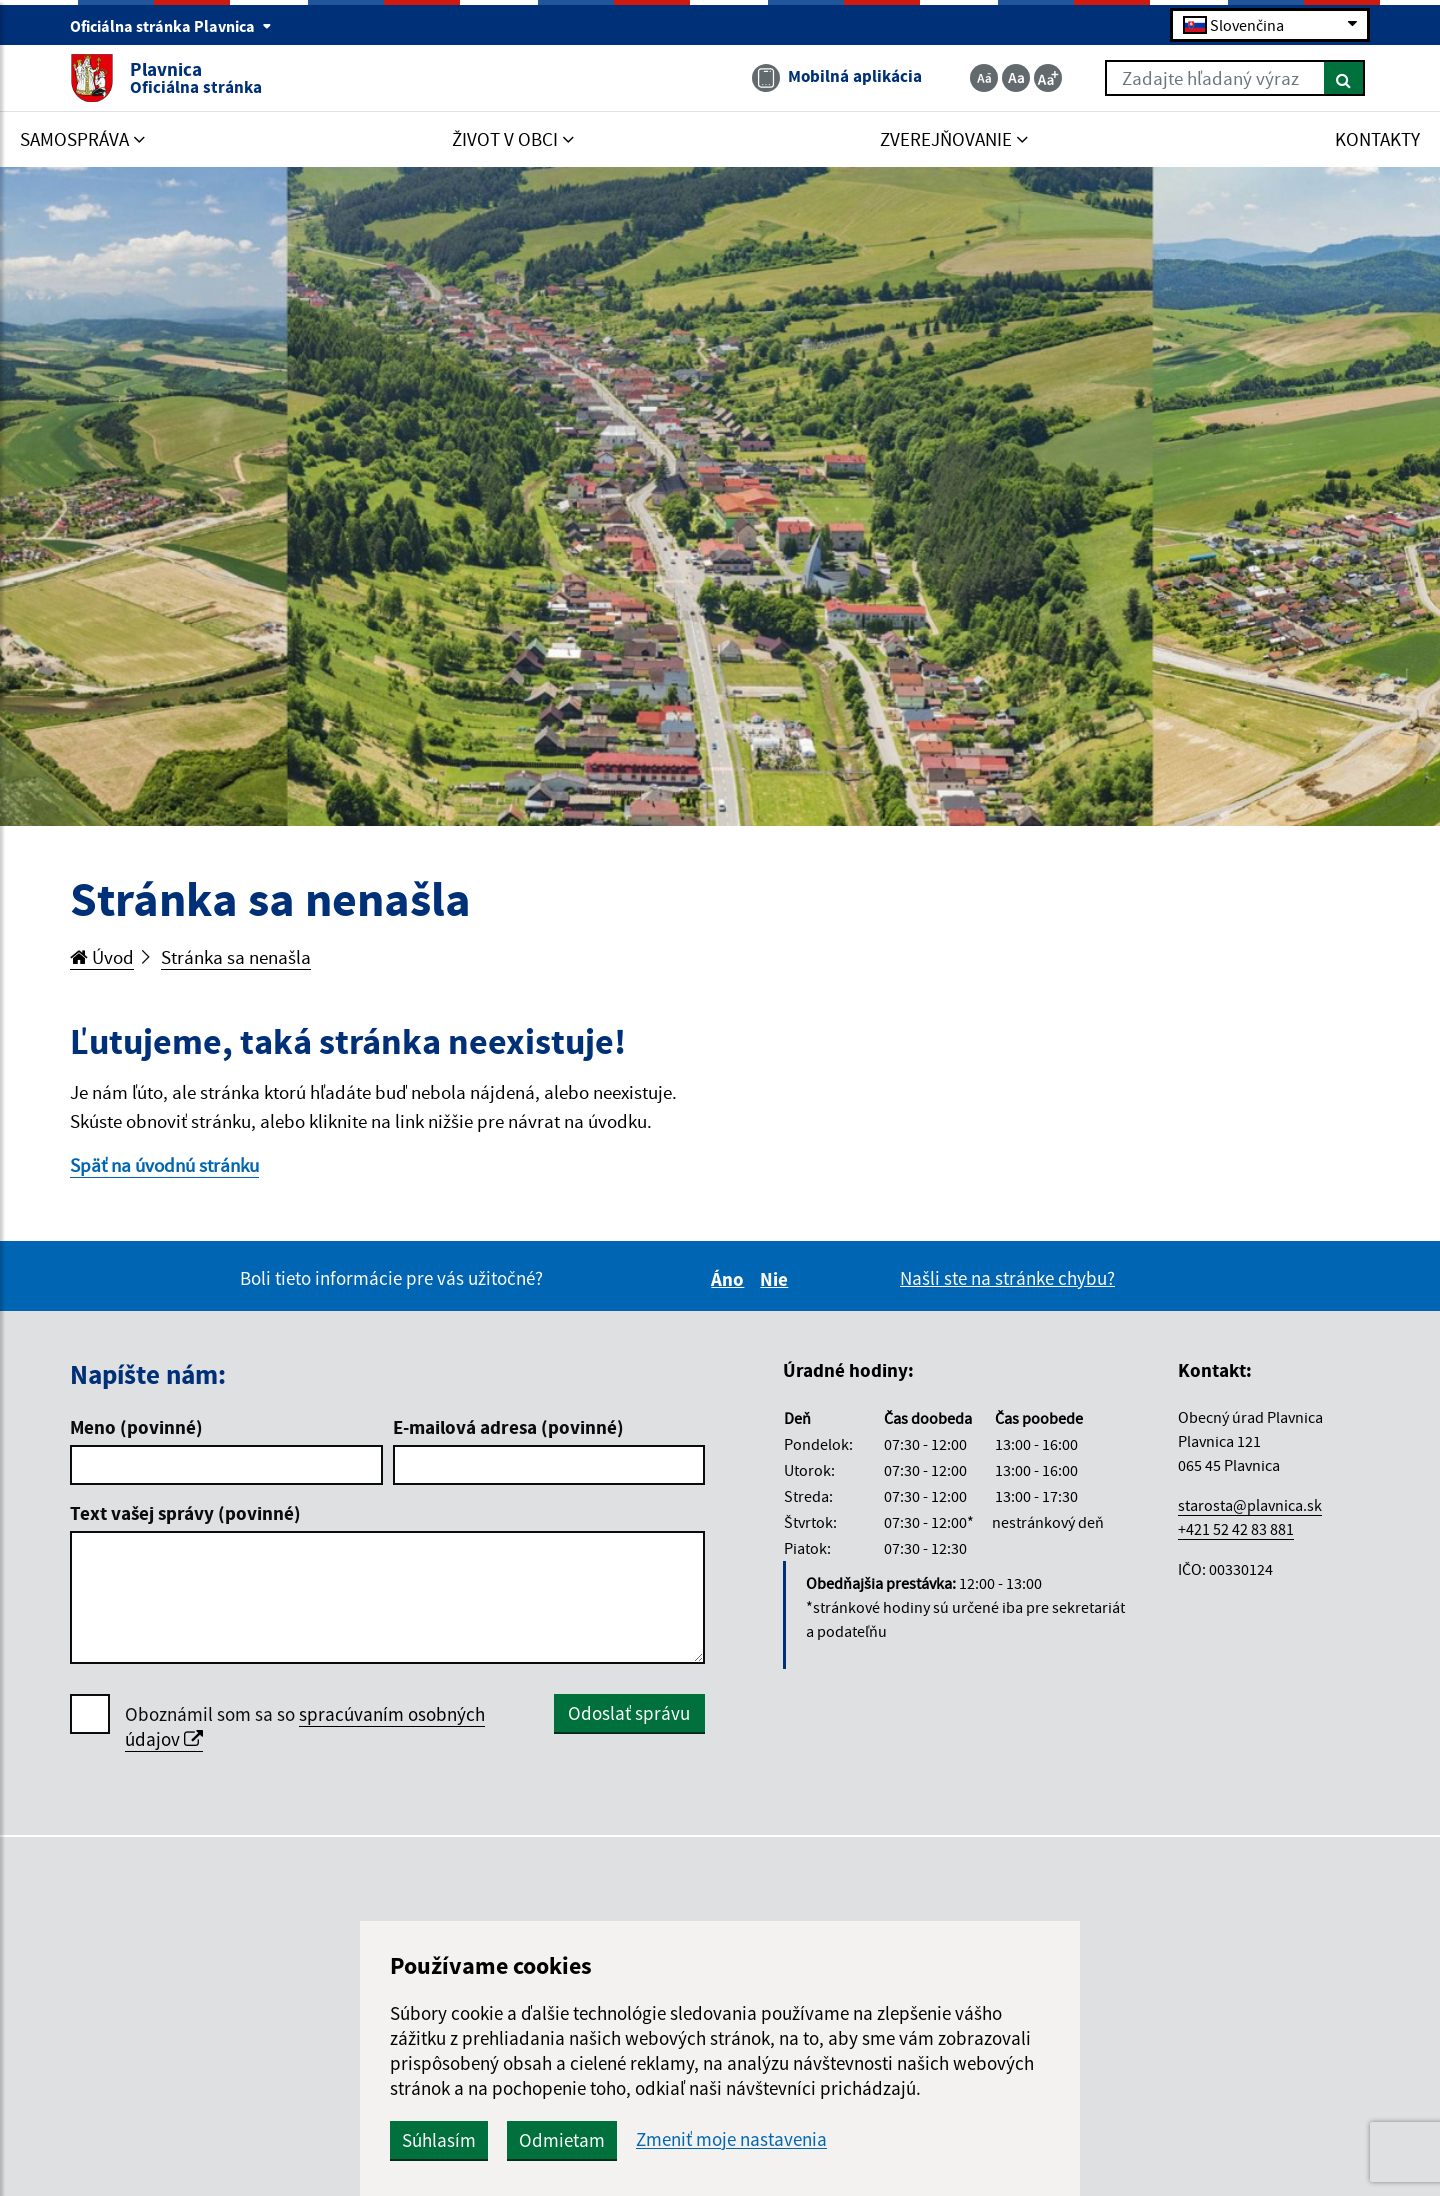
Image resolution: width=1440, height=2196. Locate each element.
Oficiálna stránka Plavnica (171, 26)
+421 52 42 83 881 (1236, 1529)
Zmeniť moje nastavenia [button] (731, 2139)
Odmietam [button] (562, 2140)
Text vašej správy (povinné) (185, 1513)
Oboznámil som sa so (305, 1727)
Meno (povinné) (136, 1427)
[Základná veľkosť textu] (1016, 78)
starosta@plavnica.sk (1250, 1505)
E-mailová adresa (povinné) (508, 1427)
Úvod (102, 957)
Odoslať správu (629, 1713)
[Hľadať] (1344, 78)
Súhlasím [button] (439, 2140)
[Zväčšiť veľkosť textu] (1048, 78)
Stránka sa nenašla (236, 957)
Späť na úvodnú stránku (164, 1165)
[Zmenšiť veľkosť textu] (984, 78)
